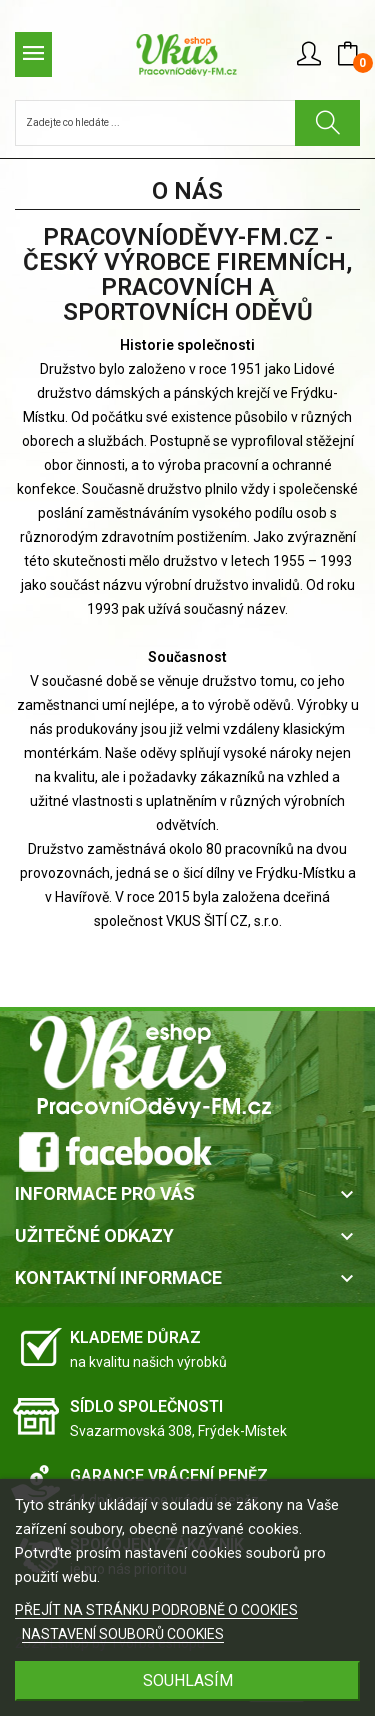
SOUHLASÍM (188, 1680)
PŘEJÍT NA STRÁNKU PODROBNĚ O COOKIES (156, 1610)
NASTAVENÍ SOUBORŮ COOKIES (123, 1634)
